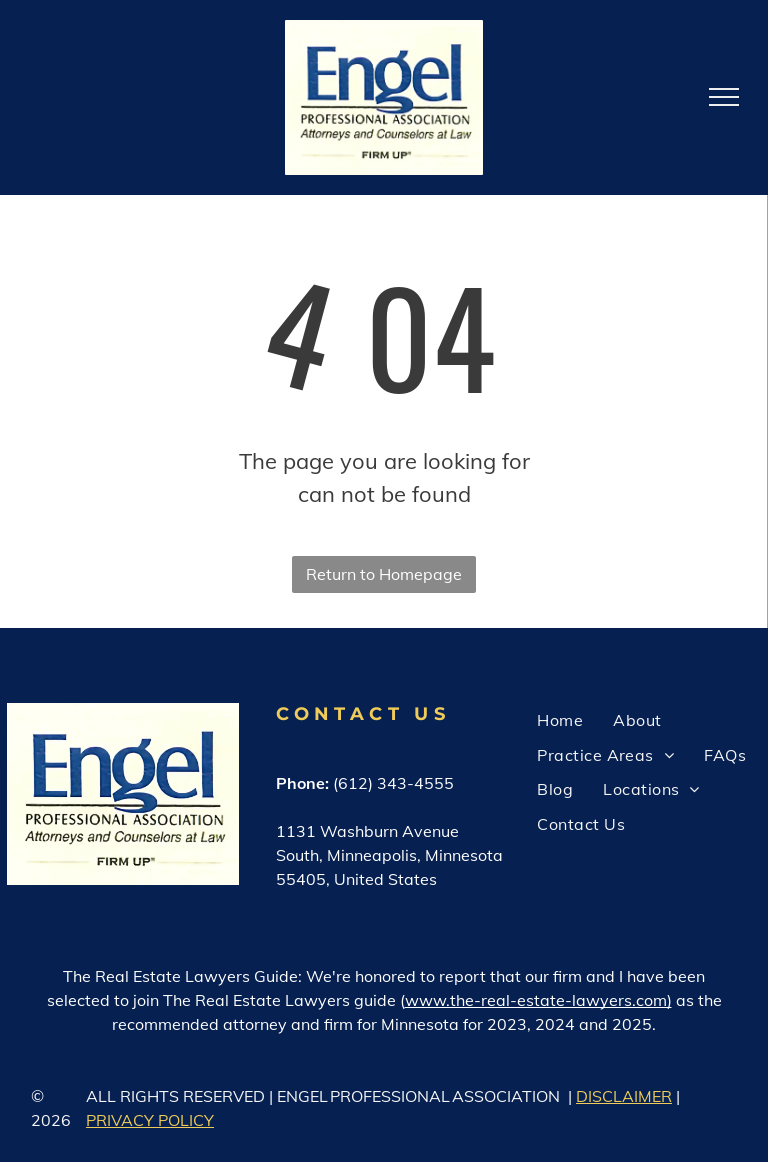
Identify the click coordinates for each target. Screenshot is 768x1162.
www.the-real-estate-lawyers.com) (538, 1000)
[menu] (724, 97)
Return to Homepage (384, 574)
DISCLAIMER (624, 1096)
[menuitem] (560, 720)
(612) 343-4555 (393, 783)
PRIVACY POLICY (150, 1120)
